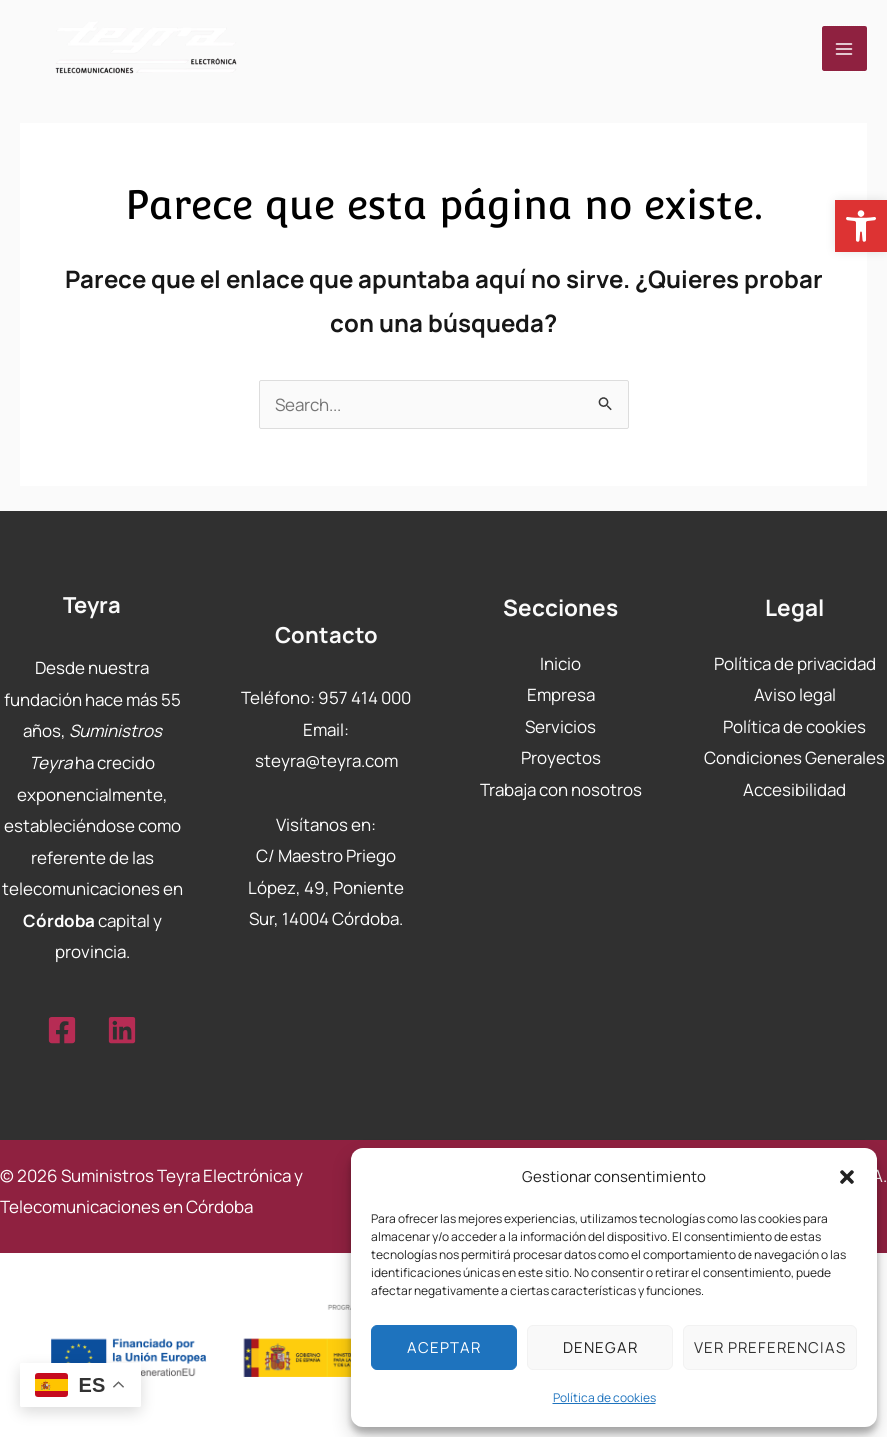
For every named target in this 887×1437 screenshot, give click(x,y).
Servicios (560, 726)
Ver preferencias (770, 1347)
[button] (861, 226)
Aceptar (444, 1347)
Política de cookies (604, 1397)
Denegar (600, 1347)
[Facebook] (62, 1030)
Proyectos (561, 757)
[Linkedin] (122, 1030)
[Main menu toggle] (845, 49)
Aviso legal (795, 694)
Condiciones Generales (794, 757)
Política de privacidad (795, 663)
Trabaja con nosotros (561, 789)
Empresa (561, 694)
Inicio (560, 663)
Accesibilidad (794, 789)
